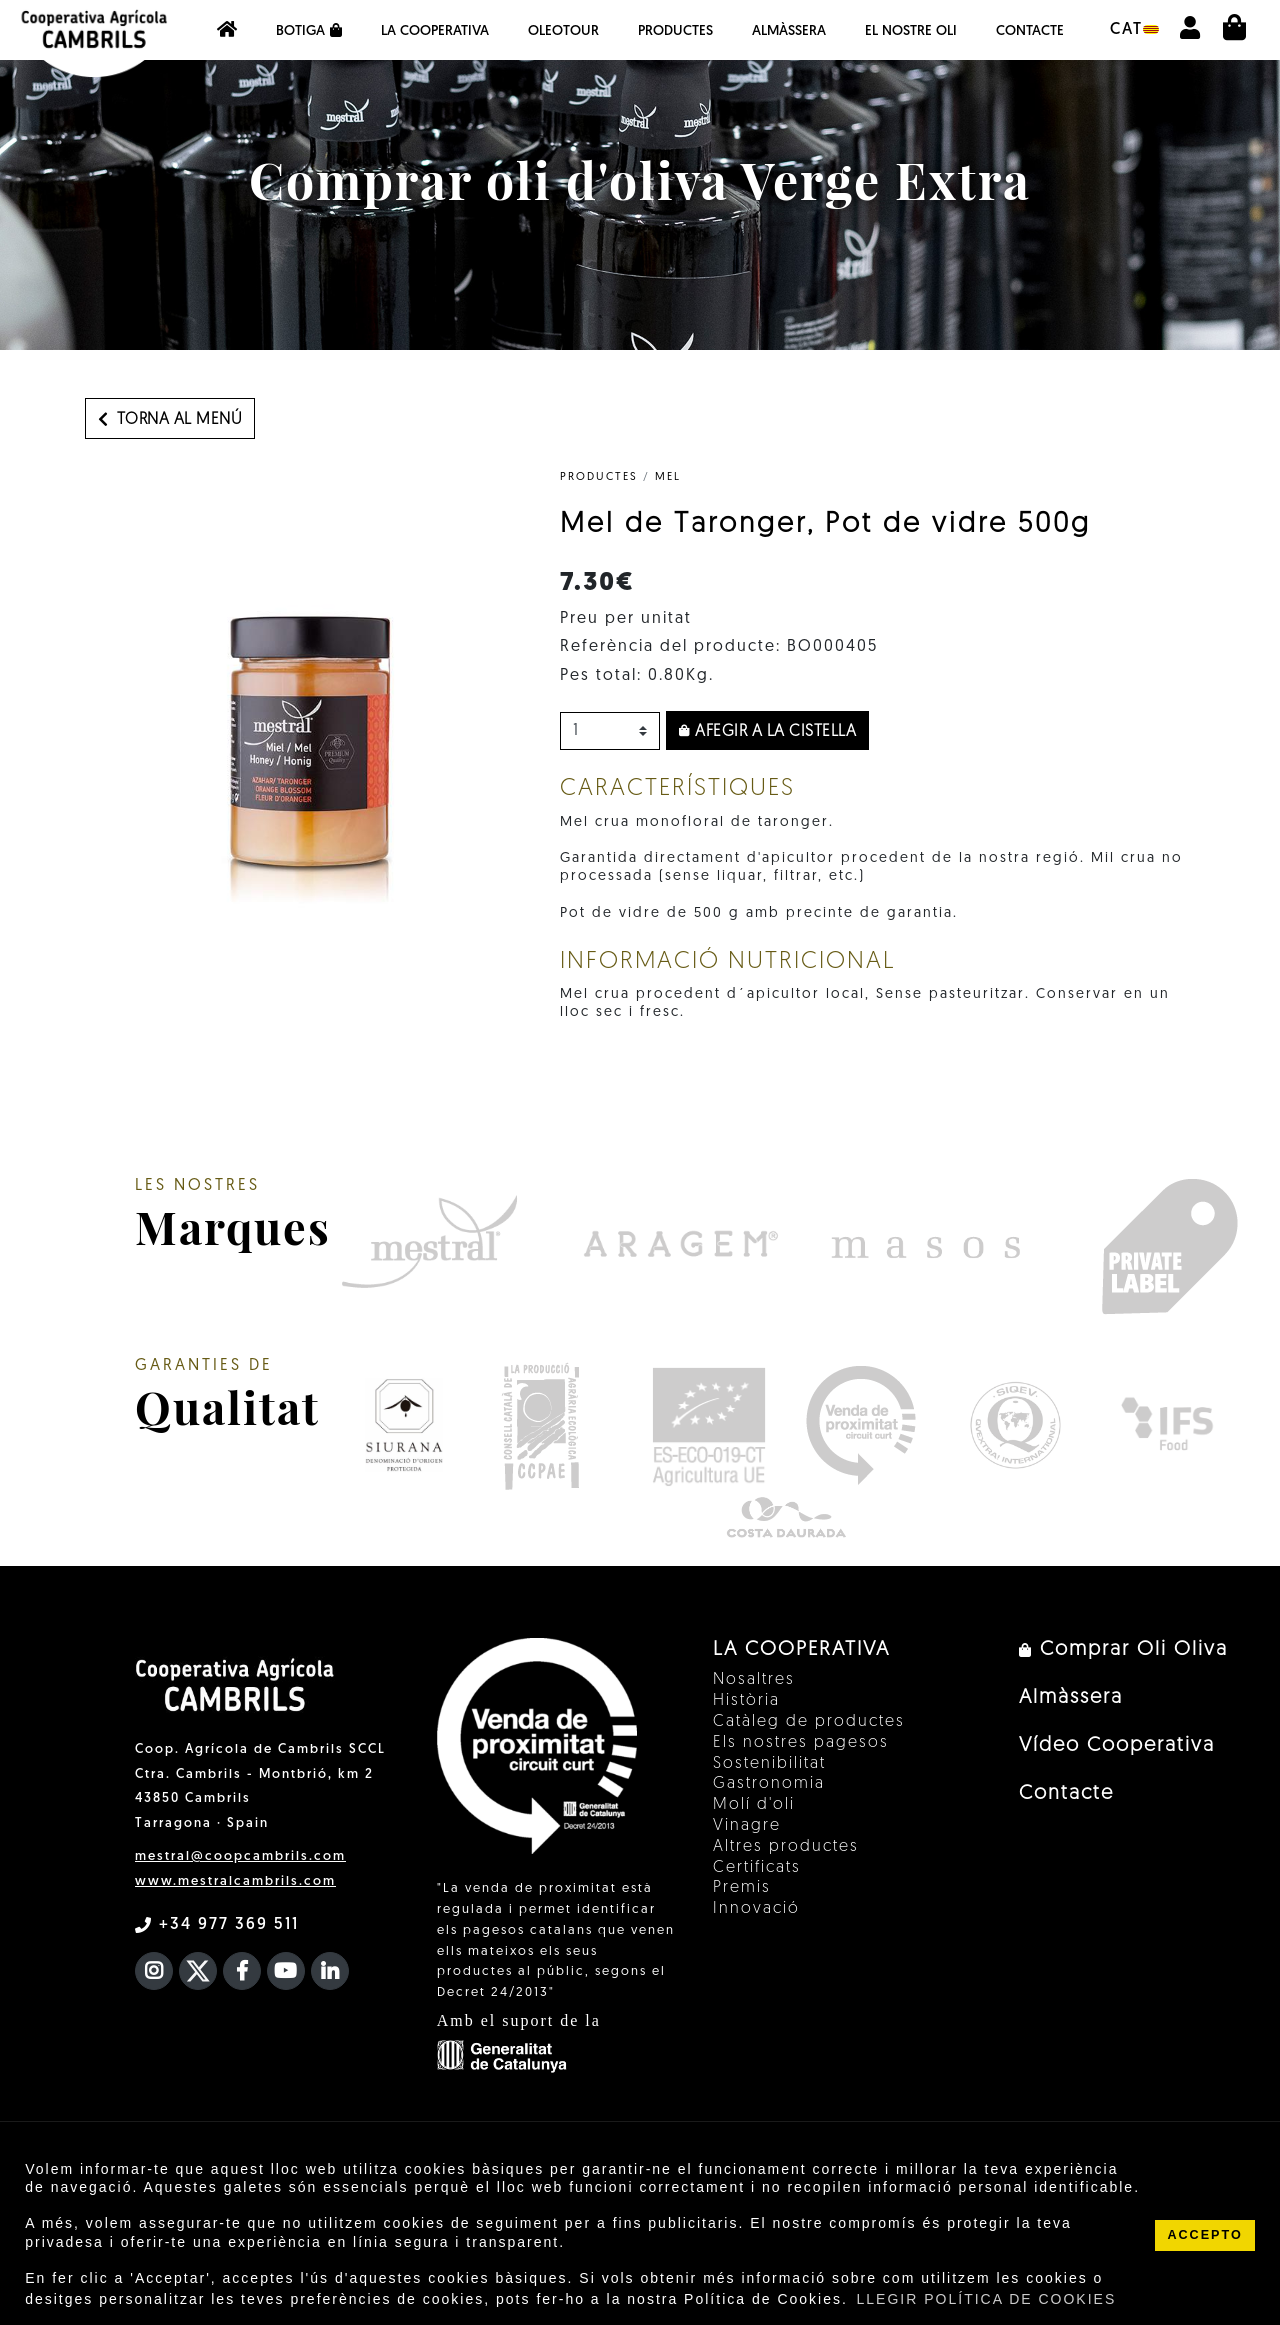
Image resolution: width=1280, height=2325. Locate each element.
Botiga (309, 31)
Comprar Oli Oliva (1123, 1650)
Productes (675, 31)
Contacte (1030, 31)
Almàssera (789, 31)
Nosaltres (754, 1680)
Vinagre (747, 1826)
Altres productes (786, 1847)
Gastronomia (769, 1784)
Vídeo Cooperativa (1117, 1746)
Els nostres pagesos (801, 1743)
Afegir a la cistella (767, 732)
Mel (668, 477)
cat (1134, 30)
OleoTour (563, 31)
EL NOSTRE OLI (911, 31)
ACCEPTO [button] (1204, 2235)
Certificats (757, 1868)
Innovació (756, 1909)
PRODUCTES (599, 477)
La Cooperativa (435, 31)
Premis (742, 1888)
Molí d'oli (754, 1805)
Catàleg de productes (809, 1722)
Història (746, 1701)
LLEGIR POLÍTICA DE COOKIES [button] (987, 2299)
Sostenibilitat (769, 1764)
